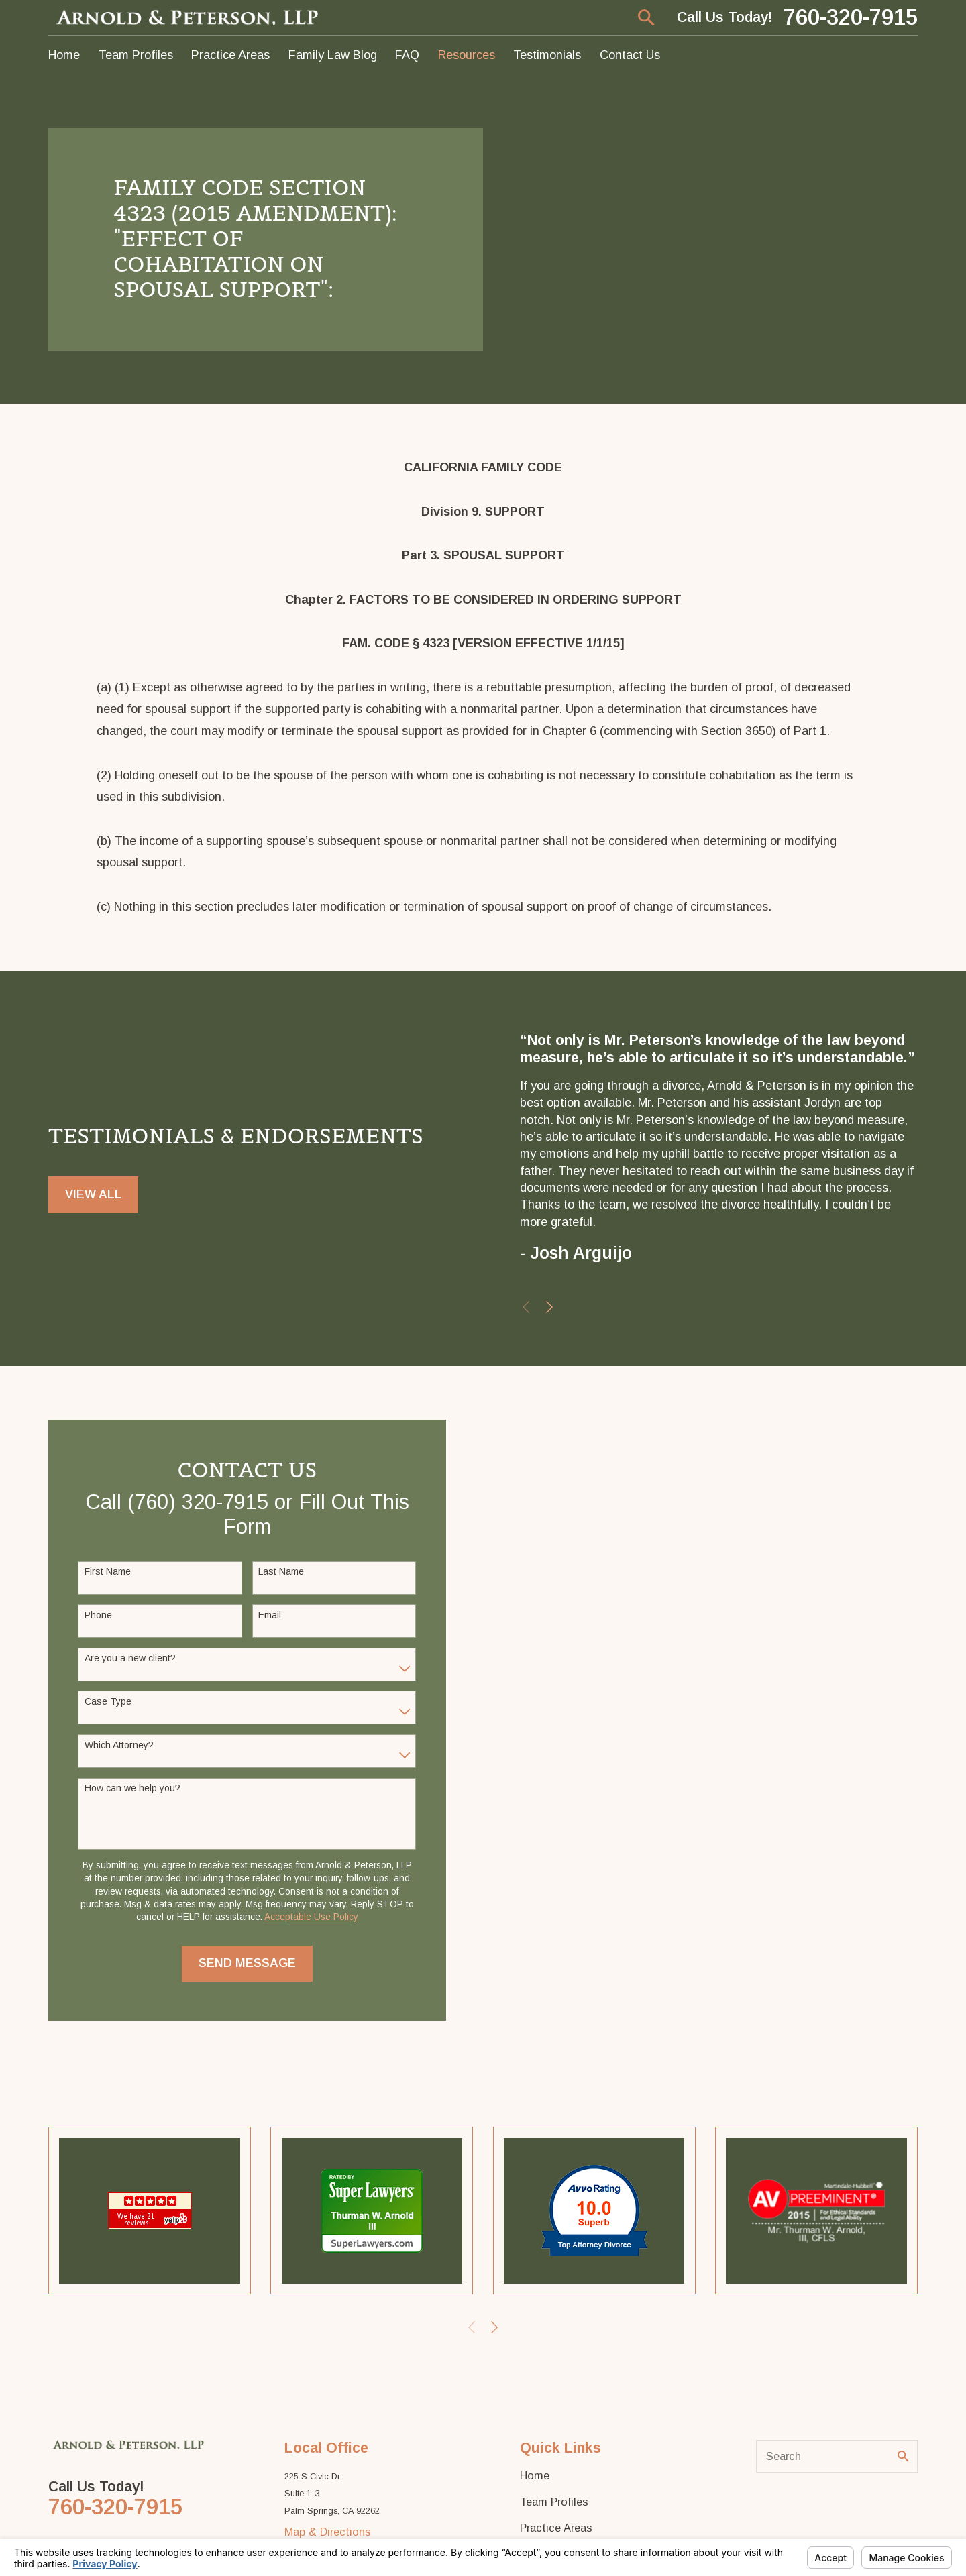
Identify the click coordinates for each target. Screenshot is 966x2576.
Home (534, 2475)
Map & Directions (327, 2532)
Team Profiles (554, 2502)
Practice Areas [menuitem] (230, 55)
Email (266, 1615)
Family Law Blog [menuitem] (332, 55)
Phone (94, 1615)
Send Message (243, 1963)
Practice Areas (556, 2528)
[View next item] (549, 1307)
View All (93, 1195)
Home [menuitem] (64, 55)
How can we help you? (128, 1788)
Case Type (103, 1701)
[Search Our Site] (903, 2456)
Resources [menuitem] (466, 55)
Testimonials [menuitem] (547, 55)
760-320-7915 (851, 18)
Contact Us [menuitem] (630, 55)
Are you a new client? (126, 1658)
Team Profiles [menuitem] (136, 55)
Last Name (278, 1571)
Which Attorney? (115, 1745)
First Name (103, 1571)
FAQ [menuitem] (407, 55)
